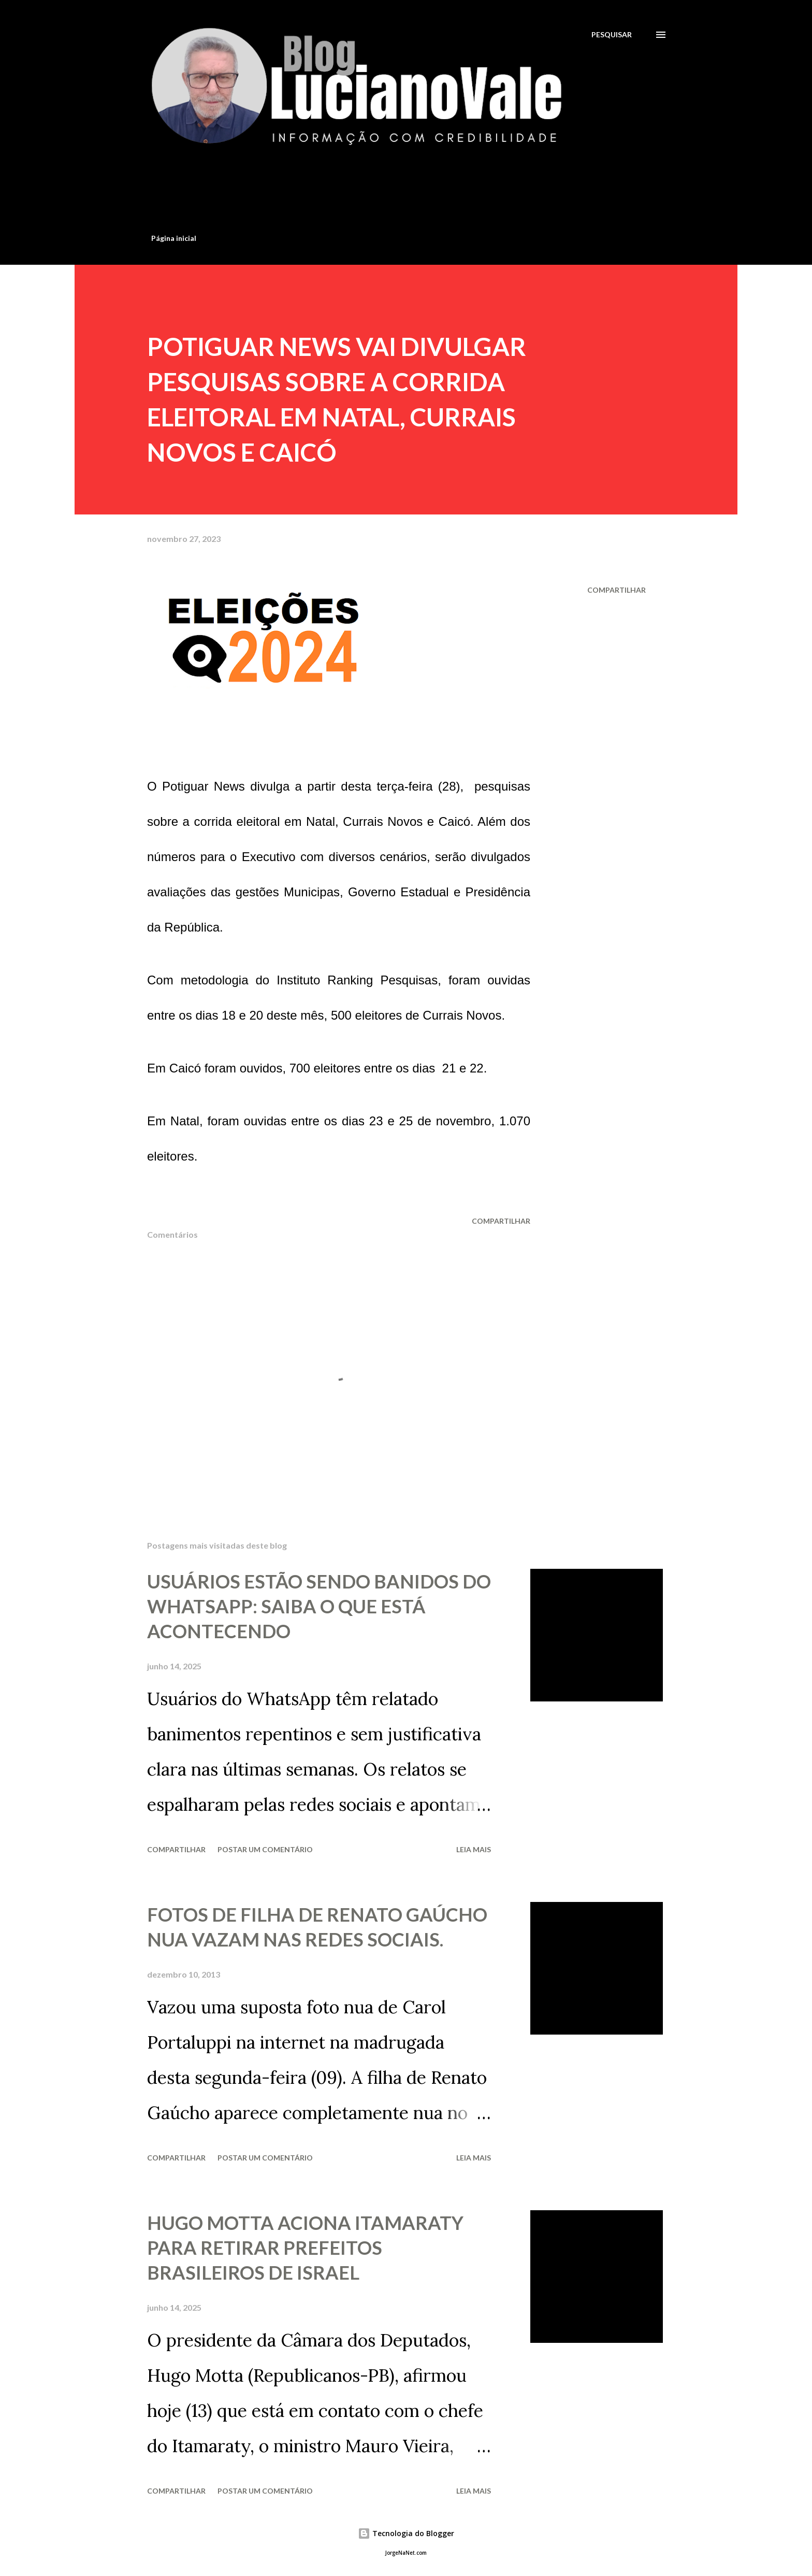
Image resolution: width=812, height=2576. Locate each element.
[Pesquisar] (611, 34)
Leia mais (473, 1849)
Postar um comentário (265, 1849)
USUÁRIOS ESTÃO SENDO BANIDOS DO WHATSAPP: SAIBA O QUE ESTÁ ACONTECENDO (319, 1606)
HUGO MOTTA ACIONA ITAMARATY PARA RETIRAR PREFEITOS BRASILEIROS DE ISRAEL (305, 2247)
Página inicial (173, 238)
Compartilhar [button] (616, 589)
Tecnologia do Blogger (406, 2533)
